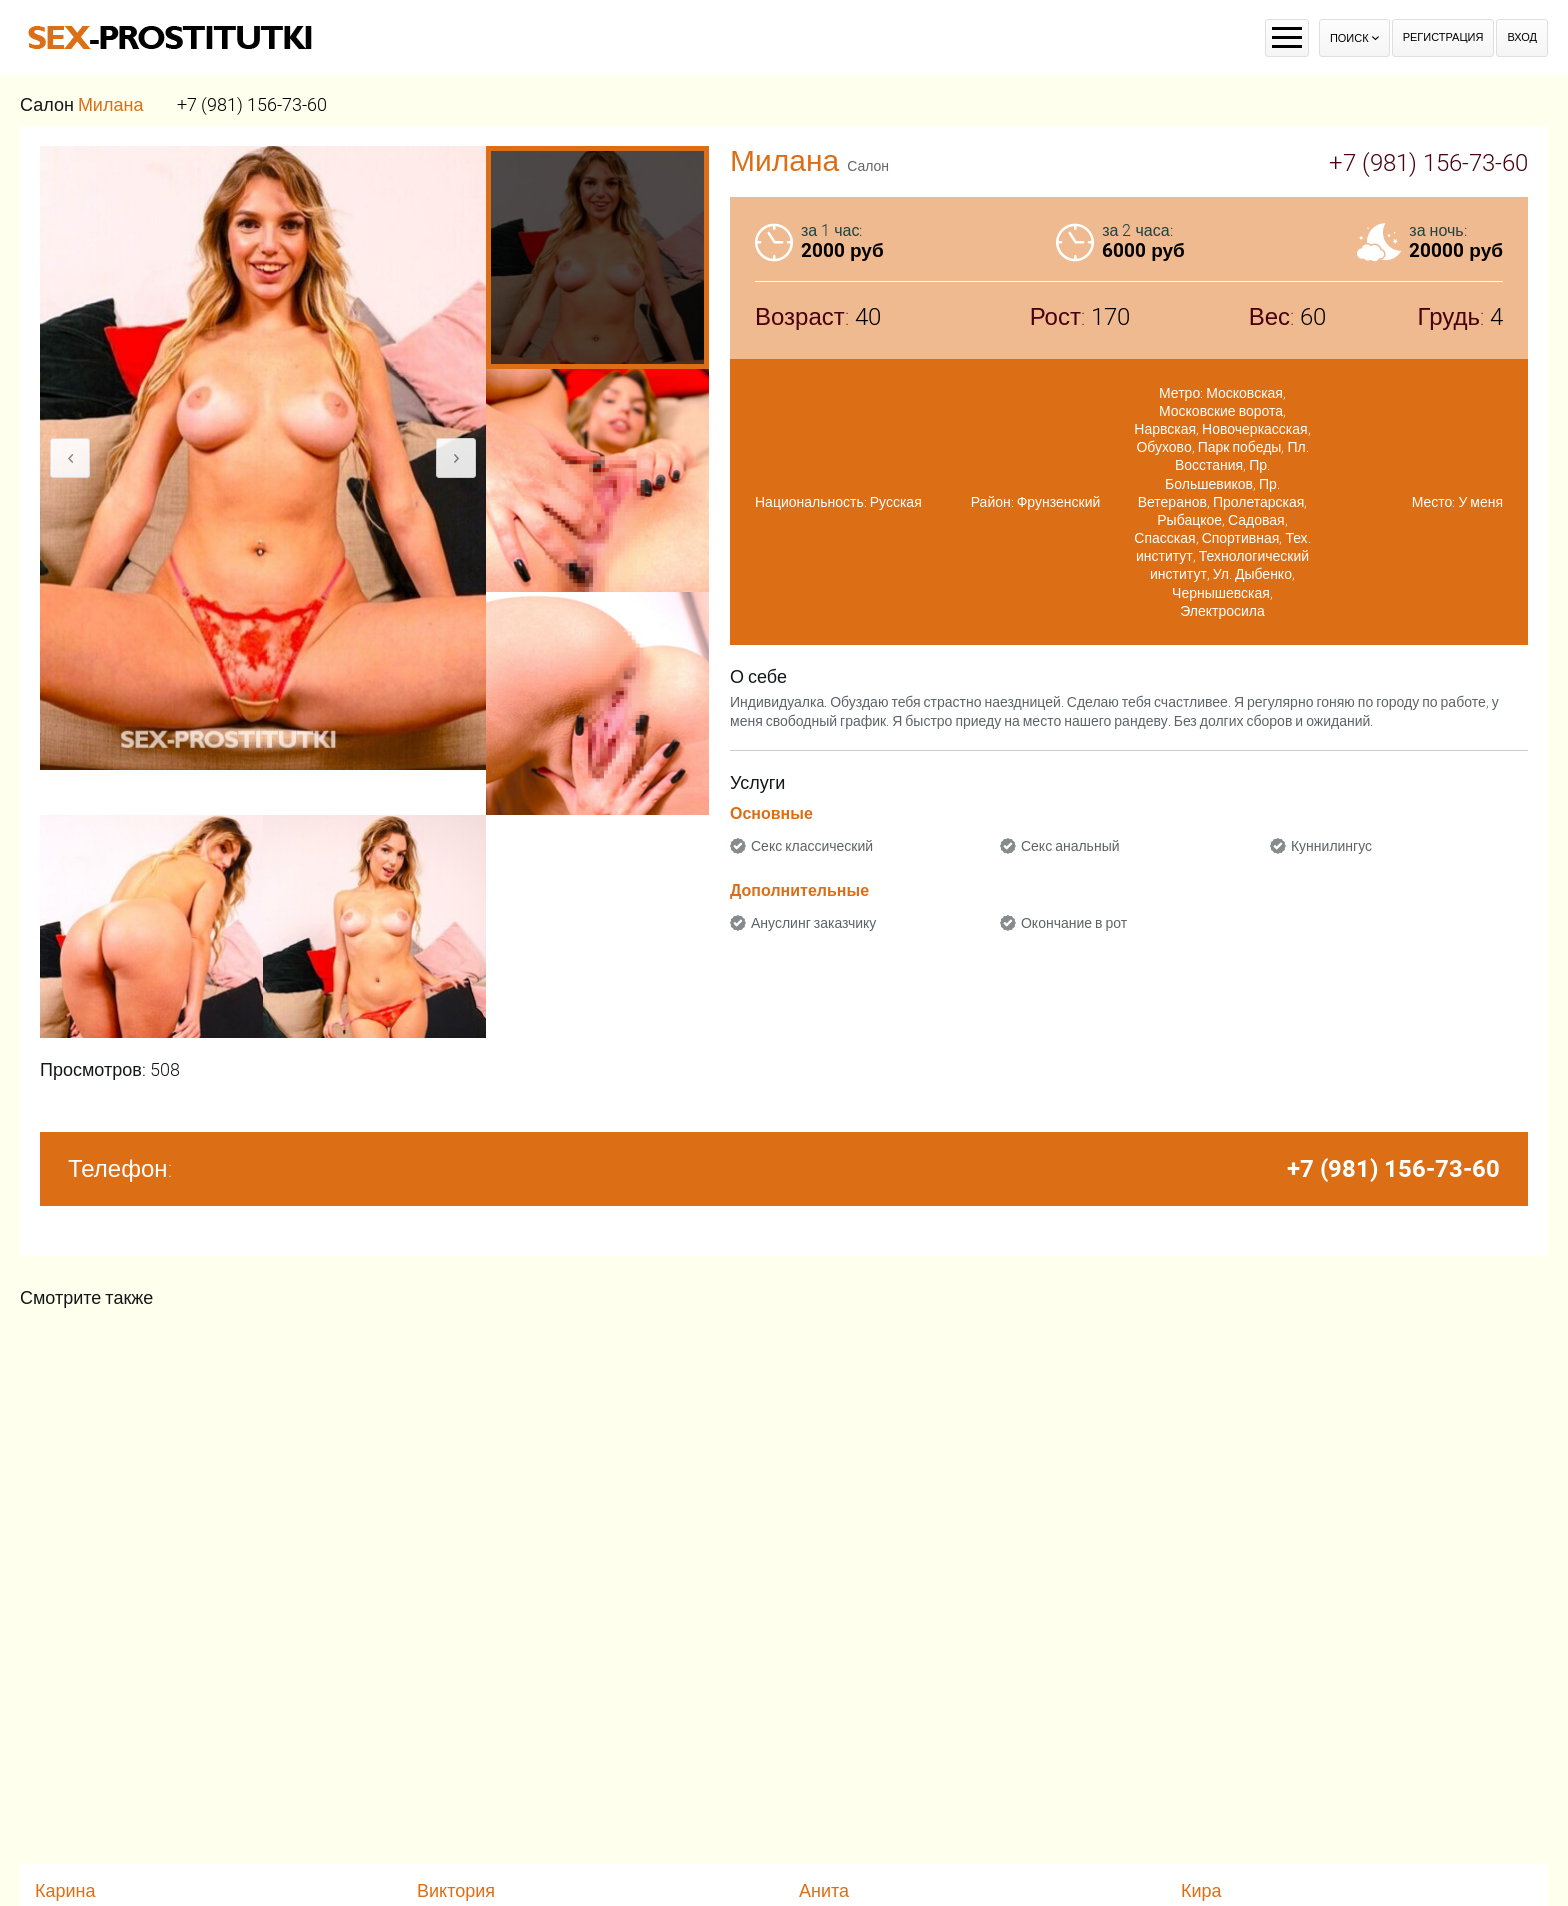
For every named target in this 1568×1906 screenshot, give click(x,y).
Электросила (1222, 611)
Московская (1244, 393)
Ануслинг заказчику (813, 923)
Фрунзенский (1059, 502)
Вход (1522, 37)
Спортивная (1241, 538)
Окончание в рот (1074, 923)
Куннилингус (1331, 846)
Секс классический (812, 846)
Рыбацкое (1189, 520)
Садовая (1256, 520)
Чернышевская (1221, 593)
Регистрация (1443, 37)
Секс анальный (1070, 846)
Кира (1201, 1890)
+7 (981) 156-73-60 (252, 104)
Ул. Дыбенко (1252, 574)
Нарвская (1165, 429)
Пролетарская (1258, 502)
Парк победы (1240, 447)
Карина (65, 1890)
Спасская (1164, 538)
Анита (824, 1890)
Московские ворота (1221, 411)
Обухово (1163, 447)
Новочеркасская (1255, 429)
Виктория (456, 1890)
